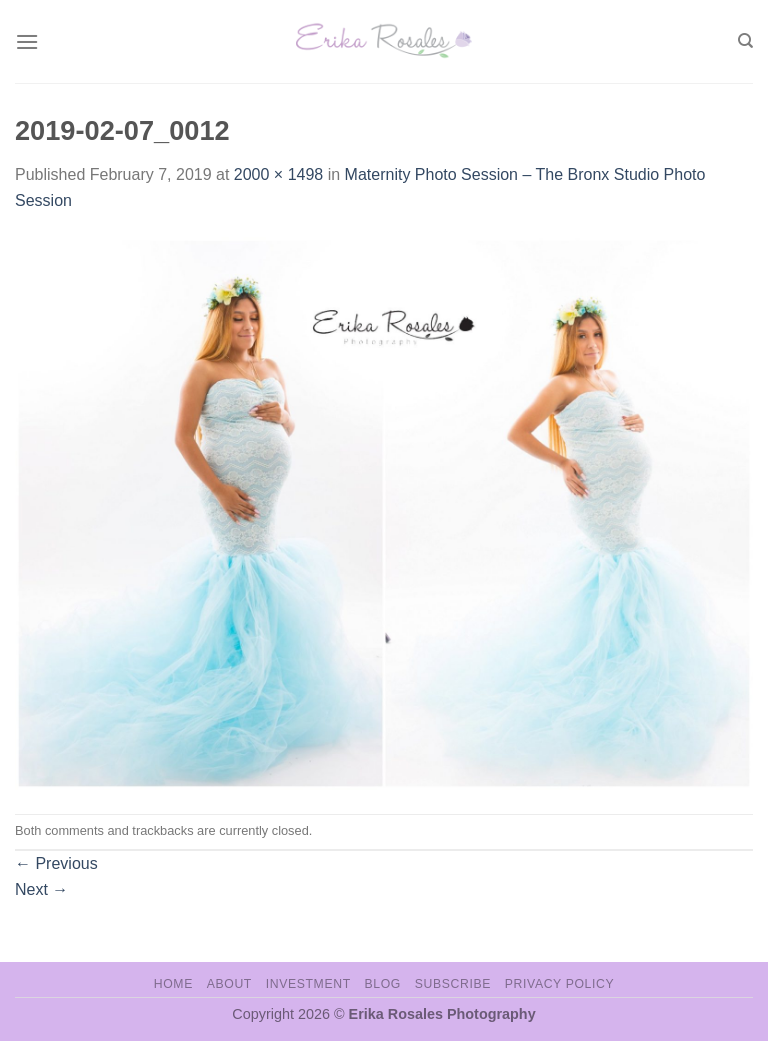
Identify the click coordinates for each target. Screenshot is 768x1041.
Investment (308, 984)
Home (173, 984)
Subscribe (453, 984)
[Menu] (27, 41)
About (229, 984)
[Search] (745, 41)
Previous (56, 863)
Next (41, 889)
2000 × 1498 (278, 174)
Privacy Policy (559, 984)
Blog (383, 984)
